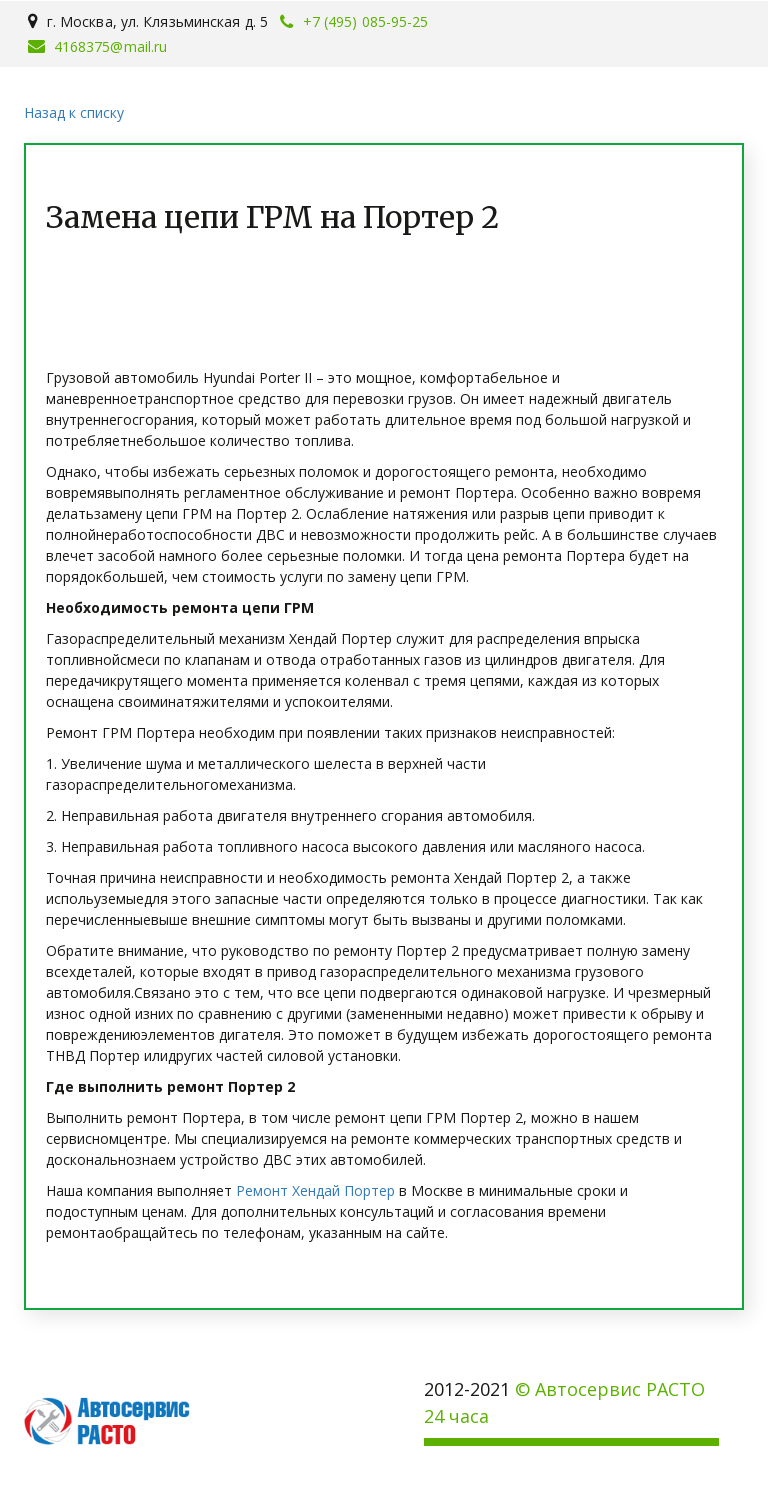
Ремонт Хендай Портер (315, 1190)
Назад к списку (74, 112)
